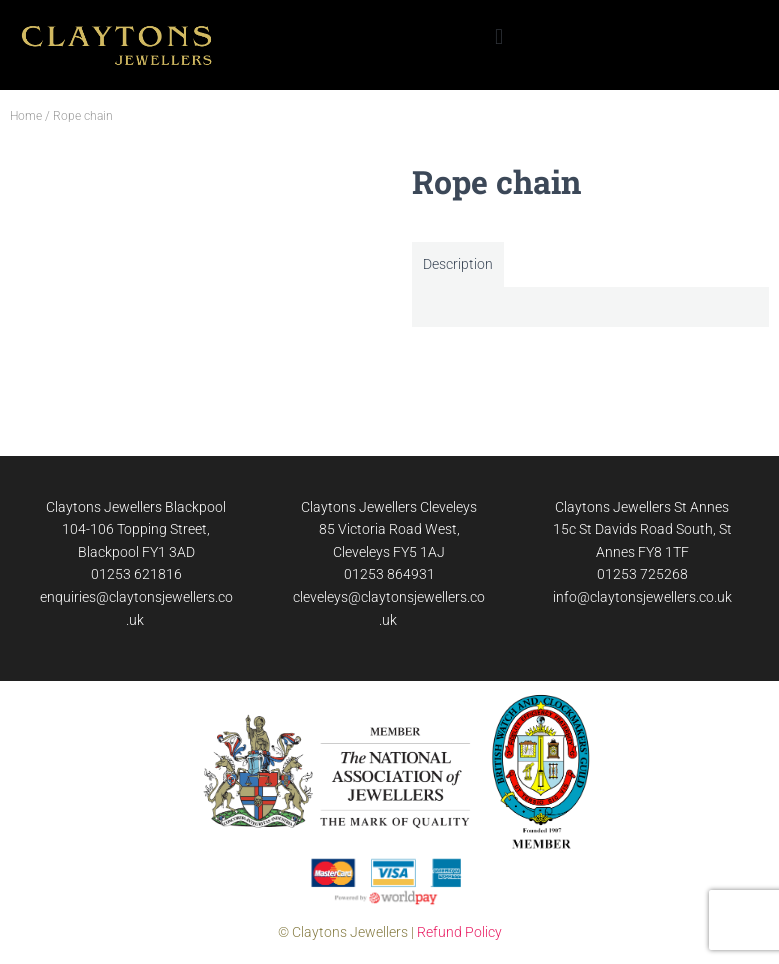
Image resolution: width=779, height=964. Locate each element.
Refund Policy (459, 932)
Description (458, 264)
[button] (498, 36)
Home (26, 116)
